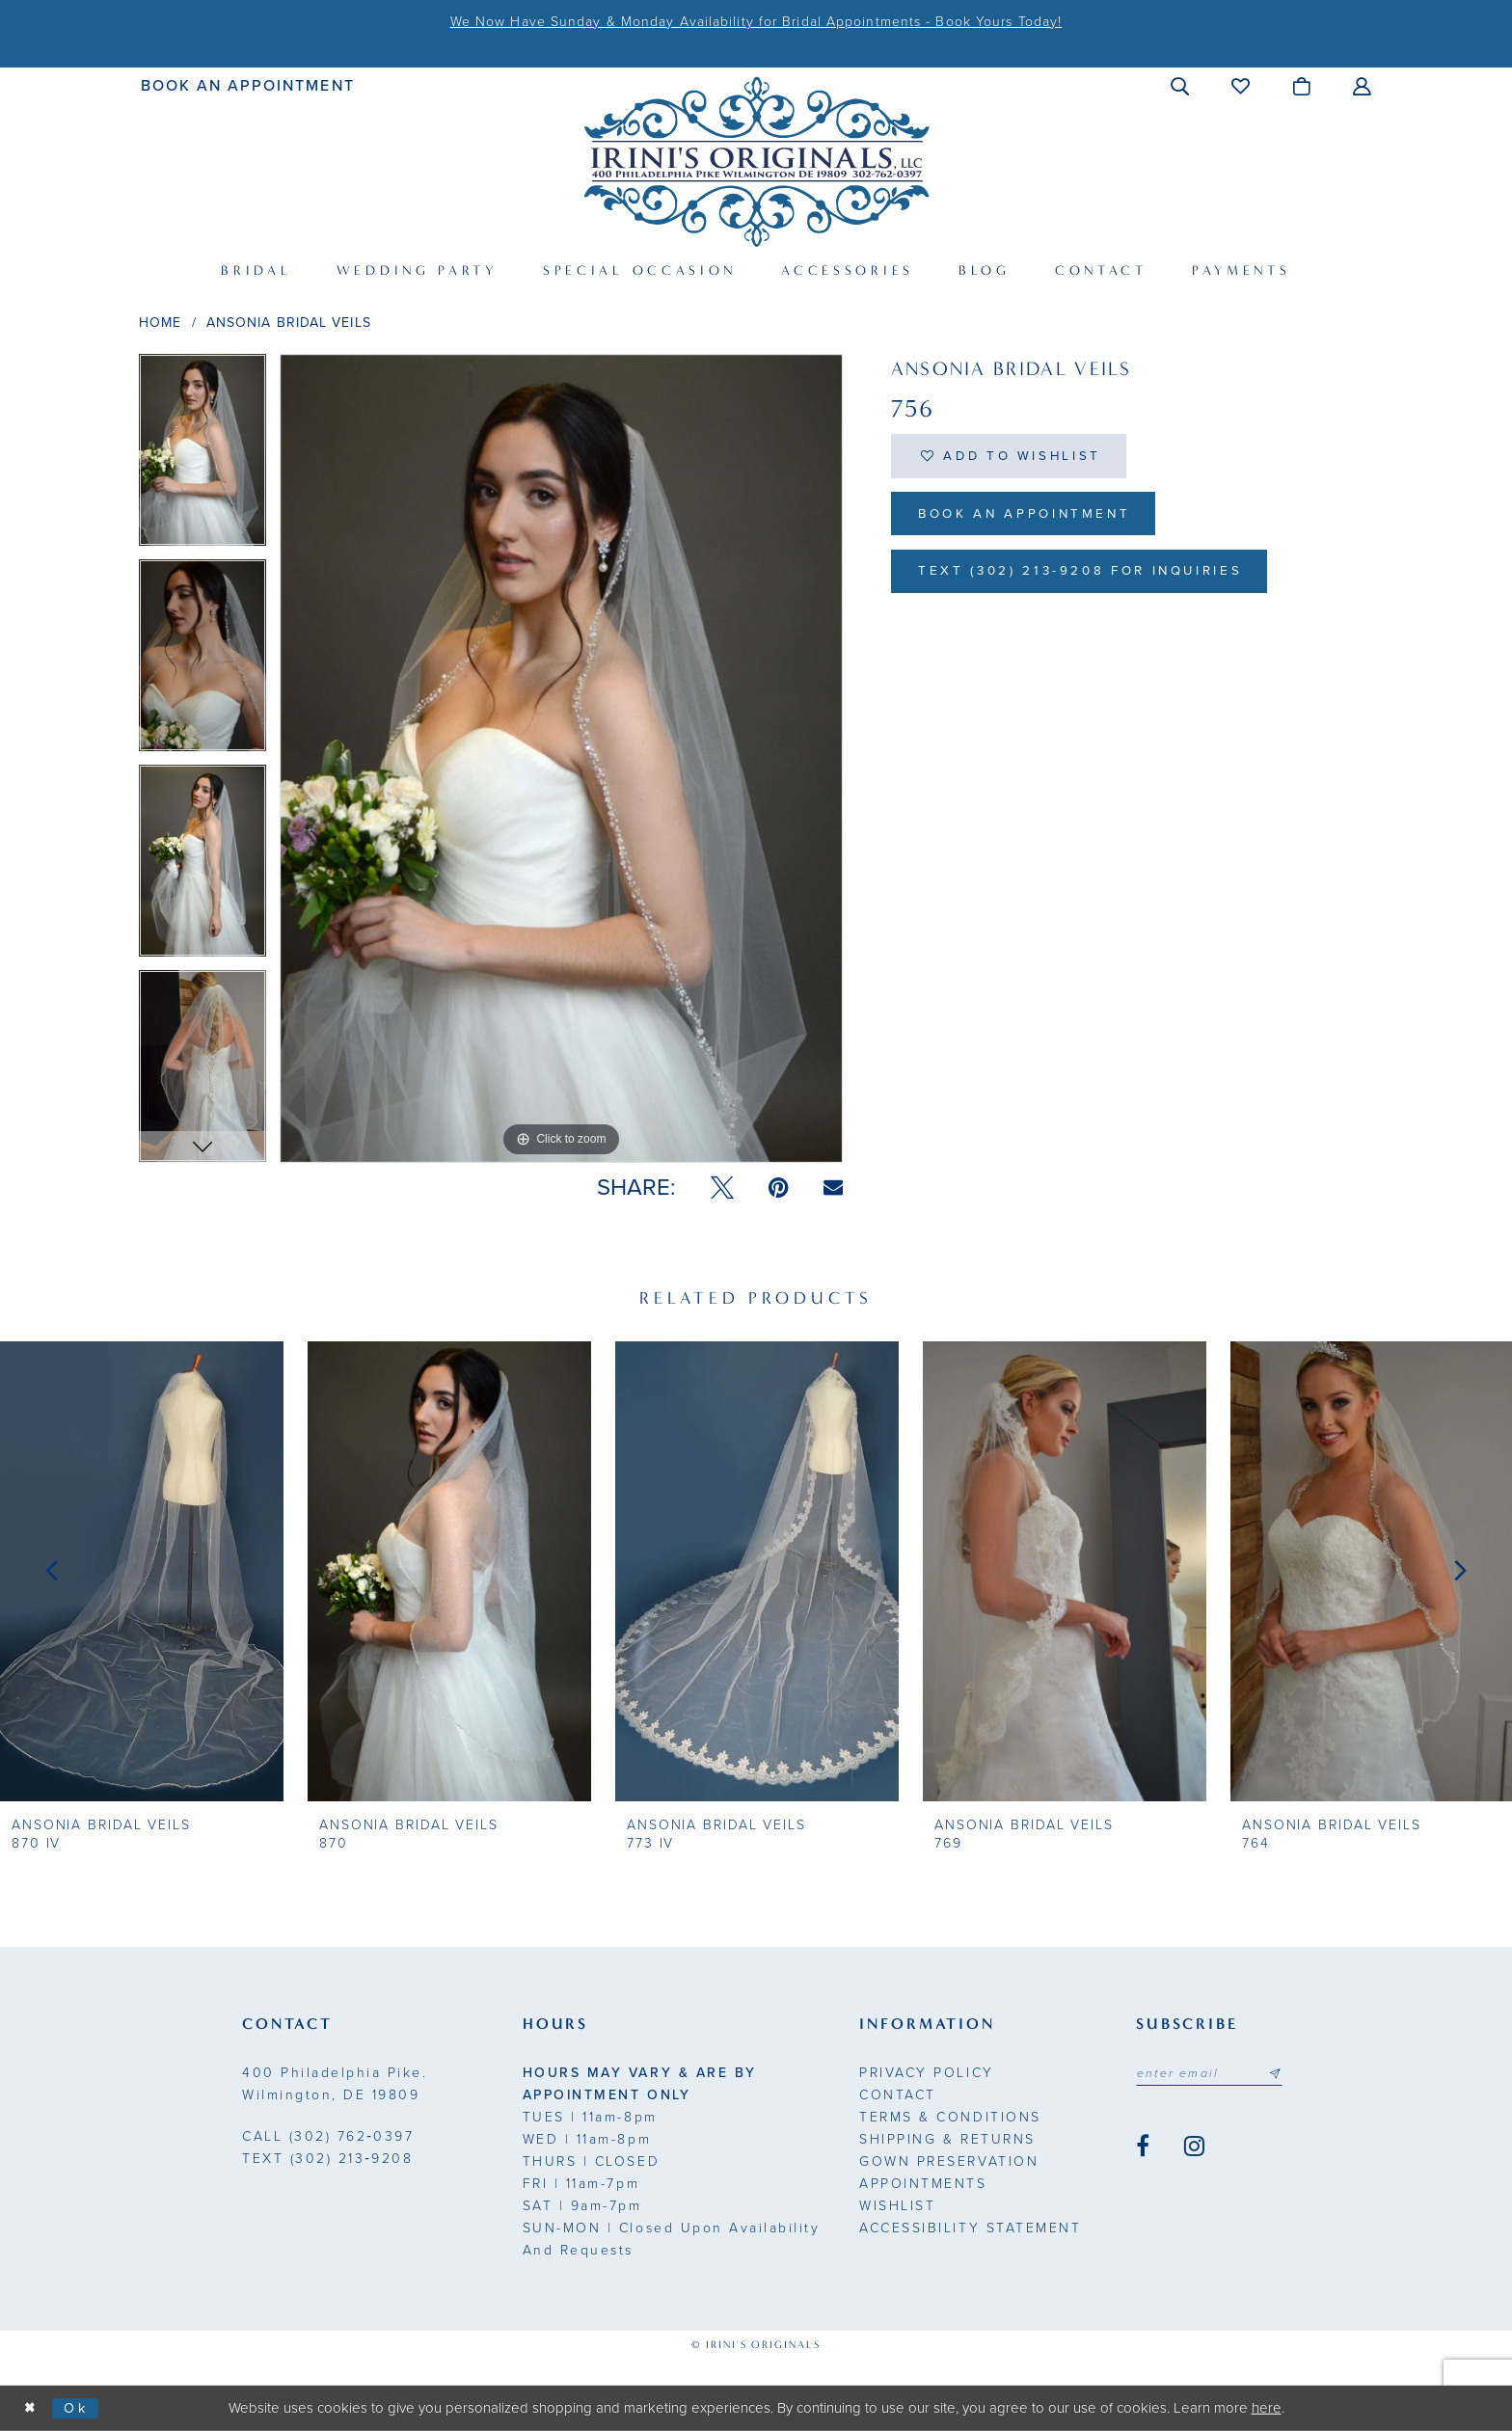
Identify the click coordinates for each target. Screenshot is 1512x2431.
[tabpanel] (202, 456)
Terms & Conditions (949, 2117)
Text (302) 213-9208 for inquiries (1092, 578)
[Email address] (1213, 2074)
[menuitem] (248, 85)
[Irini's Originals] (756, 161)
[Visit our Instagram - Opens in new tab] (1194, 2147)
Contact (897, 2095)
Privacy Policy (926, 2073)
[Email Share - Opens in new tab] (833, 1187)
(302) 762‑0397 (328, 2136)
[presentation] (142, 1570)
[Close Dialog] (31, 2408)
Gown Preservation (949, 2161)
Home (160, 322)
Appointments (922, 2183)
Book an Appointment (1032, 518)
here (1267, 2408)
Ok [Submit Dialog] (80, 2408)
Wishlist (897, 2206)
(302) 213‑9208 (327, 2158)
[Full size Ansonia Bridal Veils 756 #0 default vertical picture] (561, 758)
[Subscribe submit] (1281, 2074)
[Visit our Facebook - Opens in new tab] (1142, 2147)
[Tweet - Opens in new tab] (722, 1188)
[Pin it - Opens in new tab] (779, 1188)
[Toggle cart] (1302, 85)
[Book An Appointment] (248, 85)
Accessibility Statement (970, 2228)
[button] (1180, 85)
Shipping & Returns (947, 2139)
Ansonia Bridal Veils (288, 322)
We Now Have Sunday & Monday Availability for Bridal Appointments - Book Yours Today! (756, 22)
